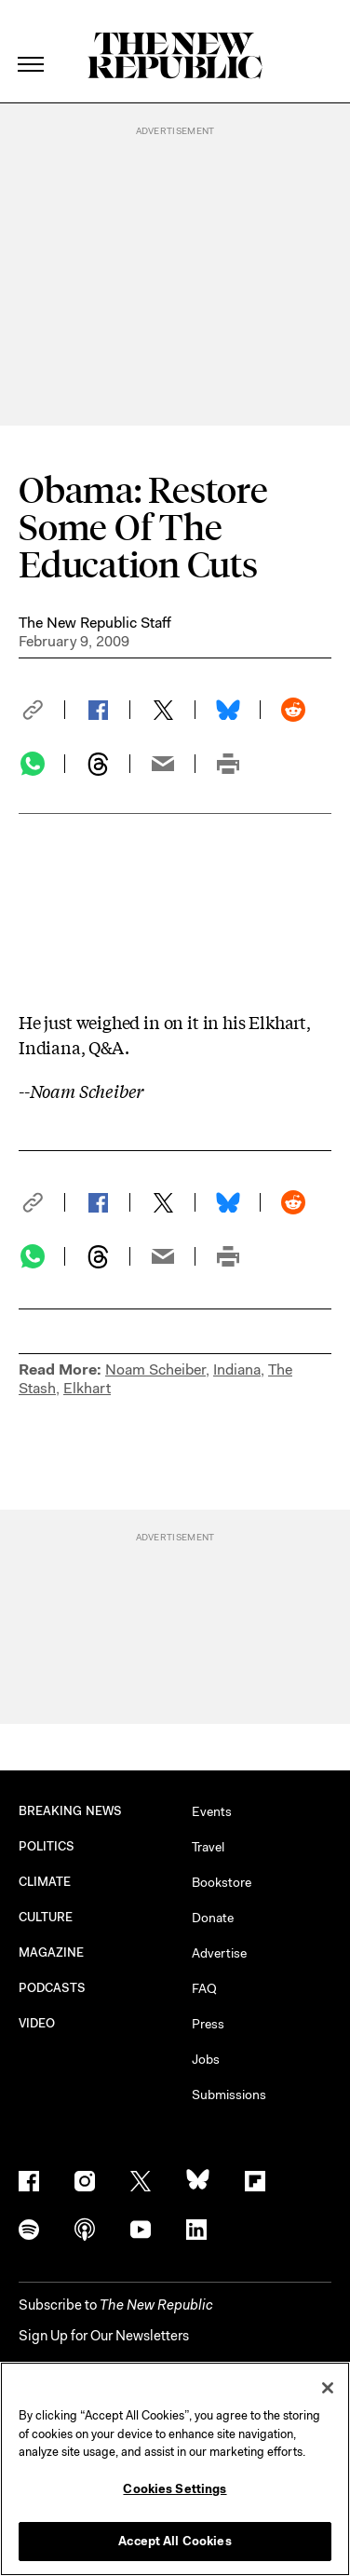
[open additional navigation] (32, 41)
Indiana (237, 1369)
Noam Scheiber (155, 1369)
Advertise (219, 1953)
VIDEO (37, 2023)
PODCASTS (53, 1988)
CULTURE (46, 1917)
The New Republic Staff (95, 622)
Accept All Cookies (174, 2541)
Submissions (229, 2094)
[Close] (327, 2387)
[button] (42, 710)
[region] (175, 2469)
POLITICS (47, 1846)
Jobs (206, 2059)
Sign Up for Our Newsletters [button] (104, 2335)
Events (212, 1811)
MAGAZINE (52, 1952)
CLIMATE (45, 1882)
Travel (208, 1846)
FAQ (204, 1988)
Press (208, 2023)
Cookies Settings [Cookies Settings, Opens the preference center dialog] (174, 2489)
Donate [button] (213, 1917)
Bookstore (221, 1882)
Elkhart (87, 1388)
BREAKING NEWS (70, 1811)
